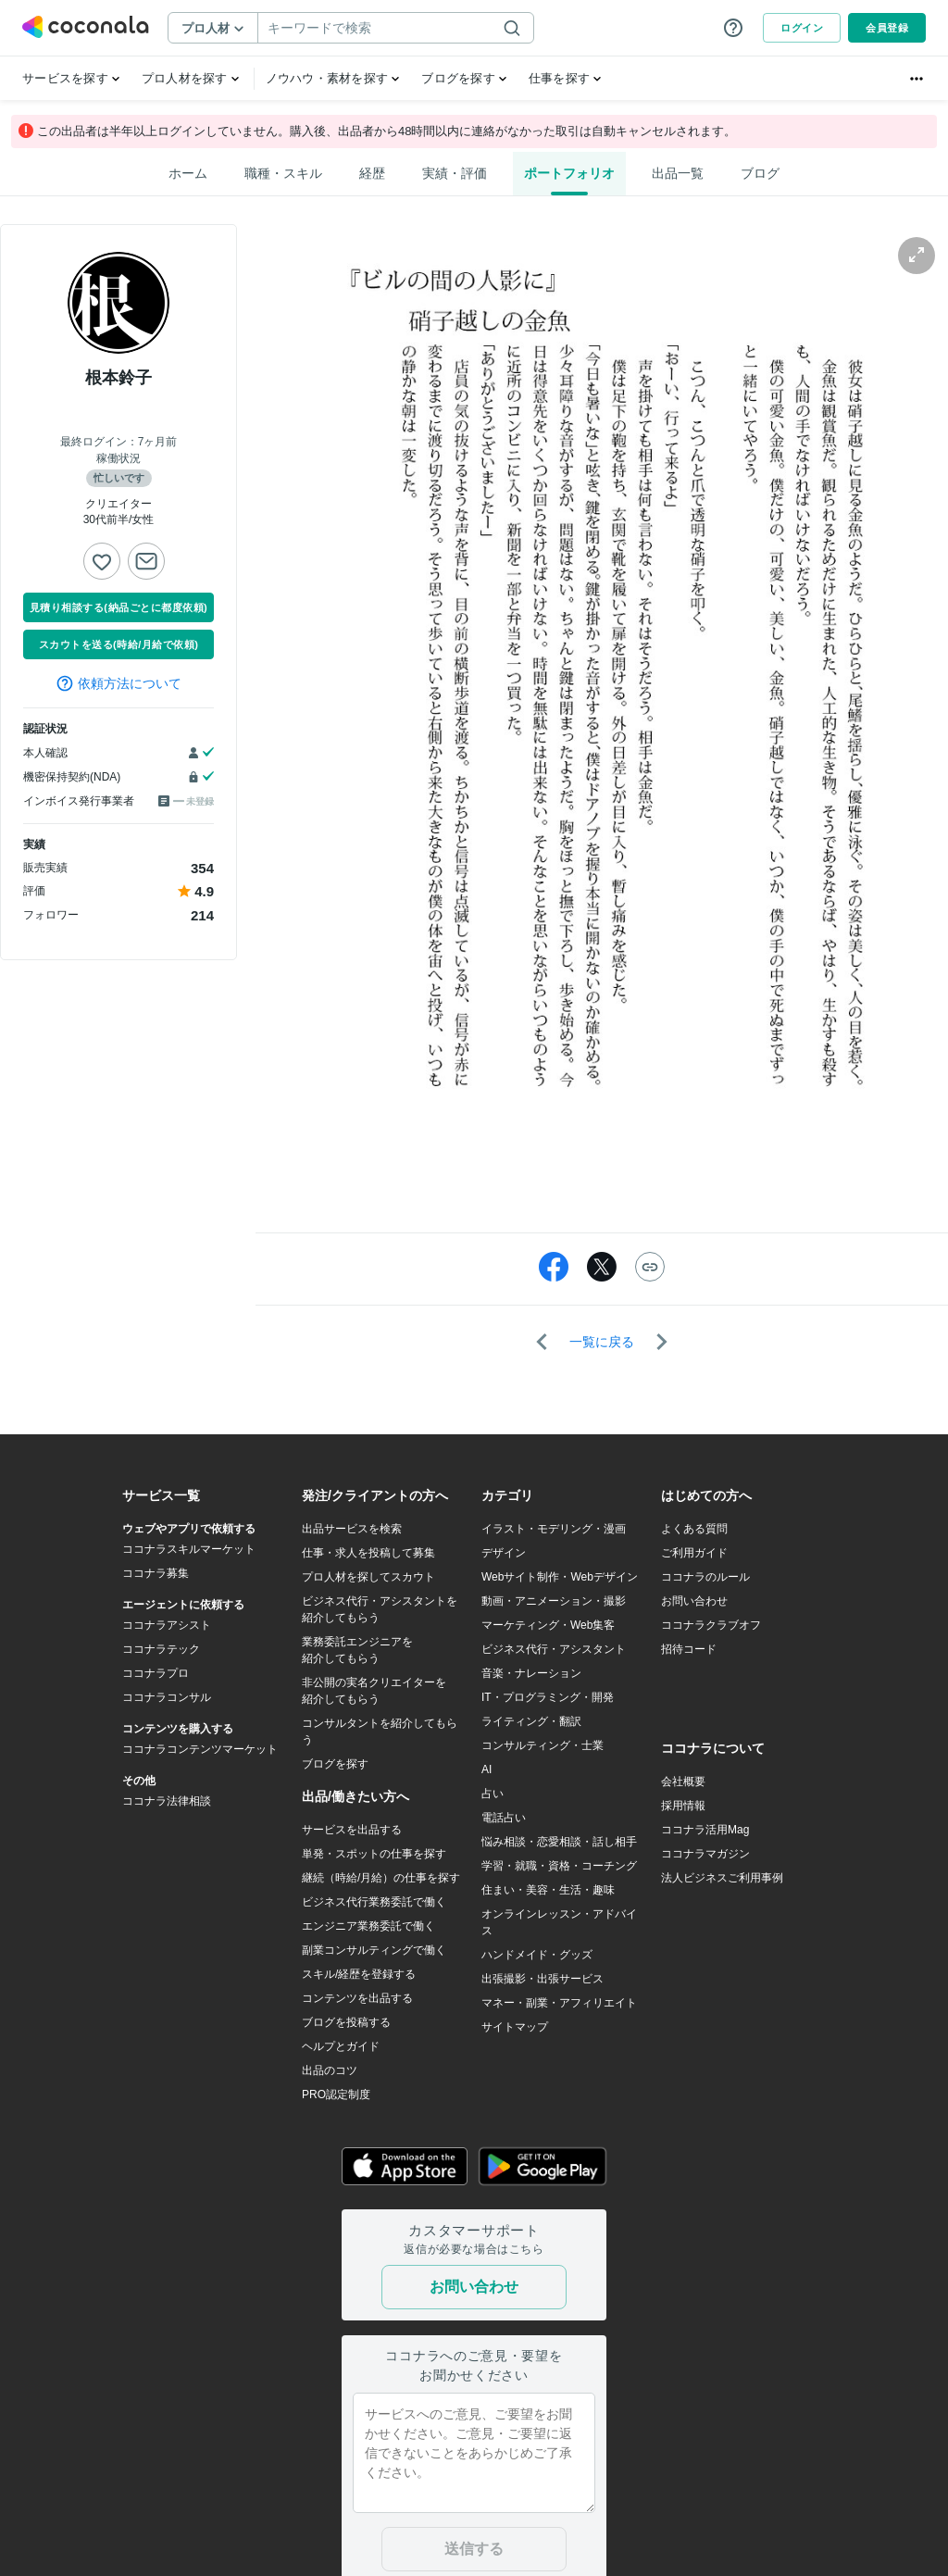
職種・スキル (283, 173)
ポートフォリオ (569, 173)
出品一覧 (678, 173)
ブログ (760, 173)
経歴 (372, 173)
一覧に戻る (601, 1341)
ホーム (187, 173)
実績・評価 (454, 173)
